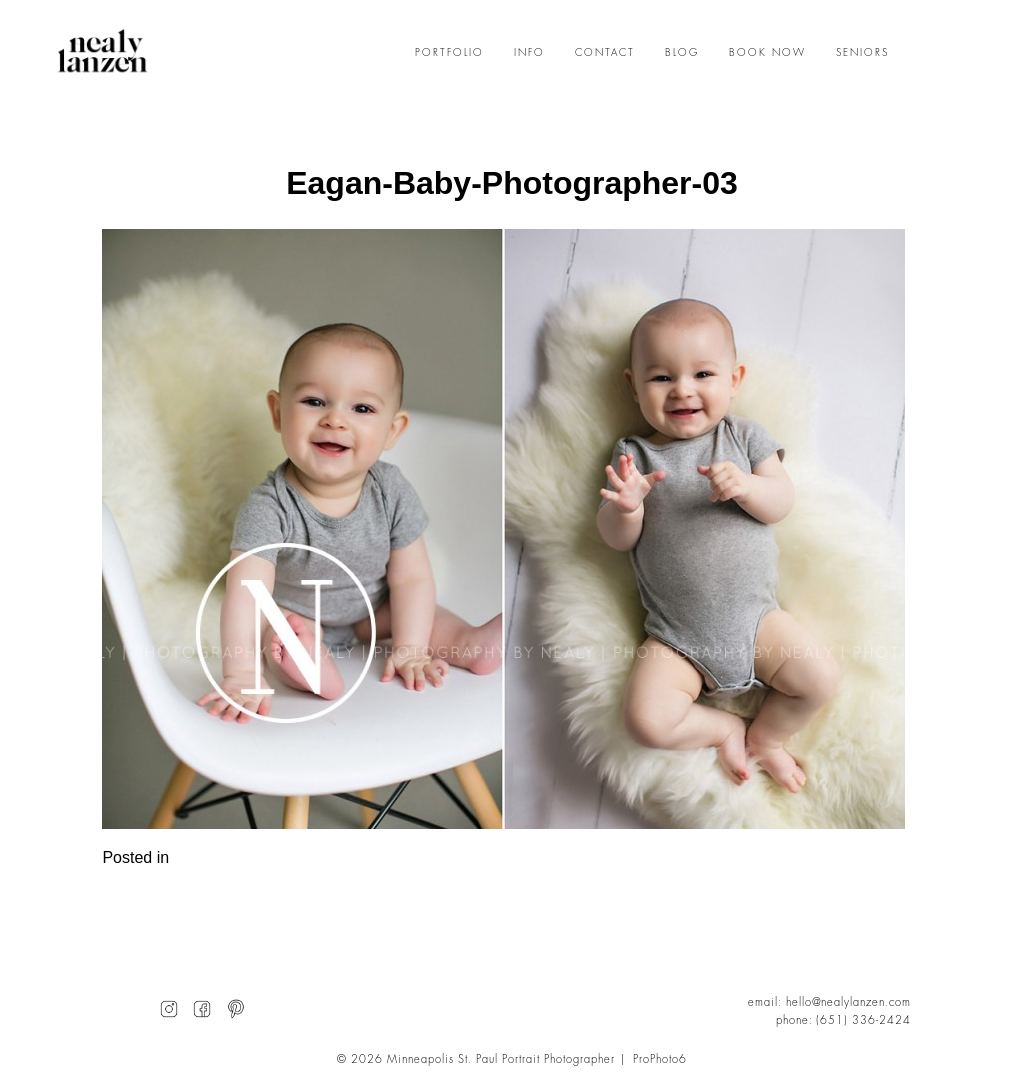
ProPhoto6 (660, 1059)
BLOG (682, 53)
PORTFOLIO (449, 53)
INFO (529, 53)
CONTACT (605, 53)
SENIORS (862, 53)
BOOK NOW (767, 53)
